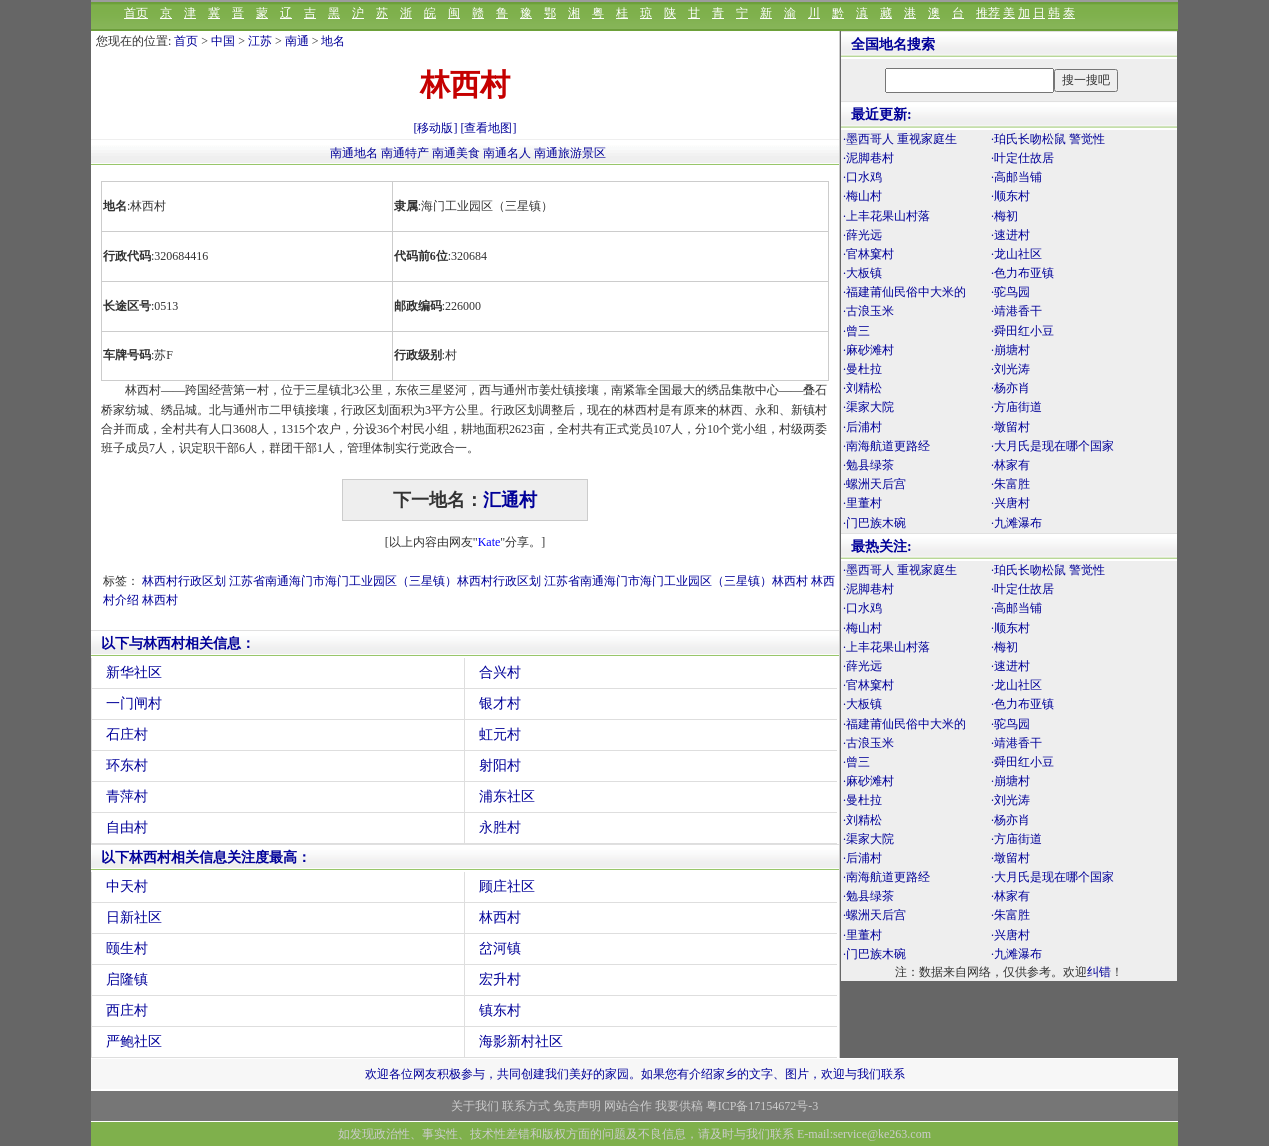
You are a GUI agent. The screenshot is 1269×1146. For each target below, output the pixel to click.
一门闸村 (134, 703)
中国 (223, 41)
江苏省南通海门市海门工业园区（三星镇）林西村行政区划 (385, 581)
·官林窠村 (868, 254)
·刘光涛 (1010, 369)
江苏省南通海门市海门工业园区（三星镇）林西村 (676, 581)
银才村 (500, 703)
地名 (333, 41)
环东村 (127, 765)
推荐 (988, 13)
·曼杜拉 (862, 369)
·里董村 (862, 503)
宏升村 (500, 979)
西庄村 (127, 1010)
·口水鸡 (862, 177)
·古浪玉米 (868, 311)
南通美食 (457, 153)
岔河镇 (500, 948)
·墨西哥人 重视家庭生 (900, 139)
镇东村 (500, 1010)
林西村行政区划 (184, 581)
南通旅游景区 (570, 153)
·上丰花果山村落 (886, 216)
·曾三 (856, 331)
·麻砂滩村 (868, 350)
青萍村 (127, 796)
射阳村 (500, 765)
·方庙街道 (1016, 407)
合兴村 (500, 672)
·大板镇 (862, 273)
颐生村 (127, 948)
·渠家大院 (868, 407)
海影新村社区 (521, 1041)
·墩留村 (1010, 427)
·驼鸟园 (1010, 292)
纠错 (1099, 972)
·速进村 (1010, 235)
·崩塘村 (1010, 350)
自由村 (127, 827)
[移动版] (436, 128)
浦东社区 (507, 796)
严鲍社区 (134, 1041)
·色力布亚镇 (1022, 273)
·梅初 (1004, 216)
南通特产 (406, 153)
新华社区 (134, 672)
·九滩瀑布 (1016, 523)
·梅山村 (862, 196)
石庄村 (127, 734)
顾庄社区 (507, 886)
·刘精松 (862, 388)
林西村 (160, 600)
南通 (297, 41)
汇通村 (510, 500)
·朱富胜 (1010, 484)
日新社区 (134, 917)
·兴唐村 (1010, 503)
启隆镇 (127, 979)
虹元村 (500, 734)
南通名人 (508, 153)
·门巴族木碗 (874, 523)
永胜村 (500, 827)
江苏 (260, 41)
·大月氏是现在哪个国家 (1052, 446)
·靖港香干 (1016, 311)
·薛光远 (862, 235)
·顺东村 (1010, 196)
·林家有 (1010, 465)
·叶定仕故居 (1022, 158)
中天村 (127, 886)
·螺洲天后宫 (874, 484)
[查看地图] (489, 128)
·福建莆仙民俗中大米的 (904, 292)
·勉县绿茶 (868, 465)
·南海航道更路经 (886, 446)
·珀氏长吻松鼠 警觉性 (1048, 139)
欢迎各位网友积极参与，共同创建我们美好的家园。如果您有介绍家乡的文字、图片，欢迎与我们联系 (635, 1074)
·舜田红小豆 (1022, 331)
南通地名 (355, 153)
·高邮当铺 (1016, 177)
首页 (136, 13)
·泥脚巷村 (868, 158)
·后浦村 (862, 427)
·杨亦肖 (1010, 388)
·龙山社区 (1016, 254)
